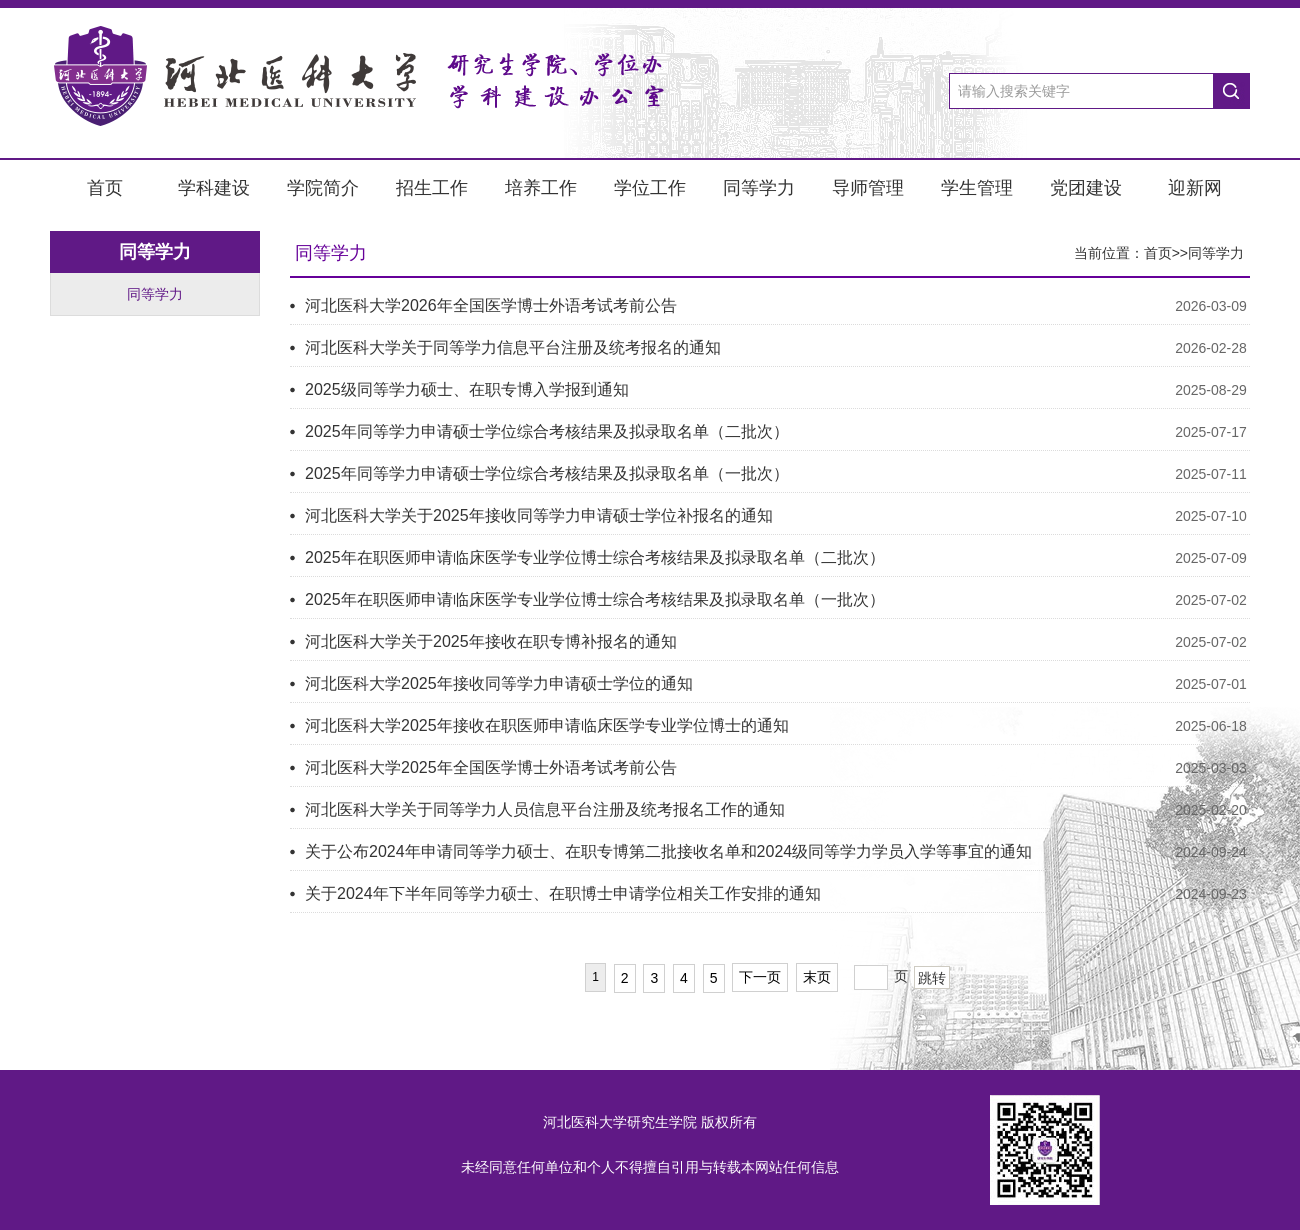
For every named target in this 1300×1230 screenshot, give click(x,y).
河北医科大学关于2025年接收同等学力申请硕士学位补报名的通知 (539, 515)
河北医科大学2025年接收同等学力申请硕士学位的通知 (499, 683)
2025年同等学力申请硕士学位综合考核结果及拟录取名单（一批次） (547, 473)
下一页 (760, 977)
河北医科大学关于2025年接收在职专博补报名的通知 (491, 641)
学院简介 (323, 188)
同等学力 (759, 188)
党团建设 (1086, 188)
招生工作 (432, 188)
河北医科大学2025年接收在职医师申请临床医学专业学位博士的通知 (547, 725)
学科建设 (214, 188)
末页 (817, 977)
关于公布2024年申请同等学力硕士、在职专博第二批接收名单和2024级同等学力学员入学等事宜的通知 (668, 851)
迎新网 (1195, 188)
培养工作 (541, 188)
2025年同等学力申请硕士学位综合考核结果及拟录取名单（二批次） (547, 431)
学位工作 (650, 188)
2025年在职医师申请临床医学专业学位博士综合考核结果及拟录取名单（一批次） (595, 599)
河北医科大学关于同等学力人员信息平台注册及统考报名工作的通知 (545, 809)
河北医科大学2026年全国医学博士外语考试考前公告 (491, 305)
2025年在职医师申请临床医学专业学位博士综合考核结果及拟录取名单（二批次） (595, 557)
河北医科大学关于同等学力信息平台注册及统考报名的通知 (513, 347)
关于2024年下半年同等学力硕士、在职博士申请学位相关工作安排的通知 (563, 893)
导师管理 (868, 188)
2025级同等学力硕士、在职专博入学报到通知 (467, 389)
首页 (105, 188)
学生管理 (977, 188)
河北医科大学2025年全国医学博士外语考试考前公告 (491, 767)
